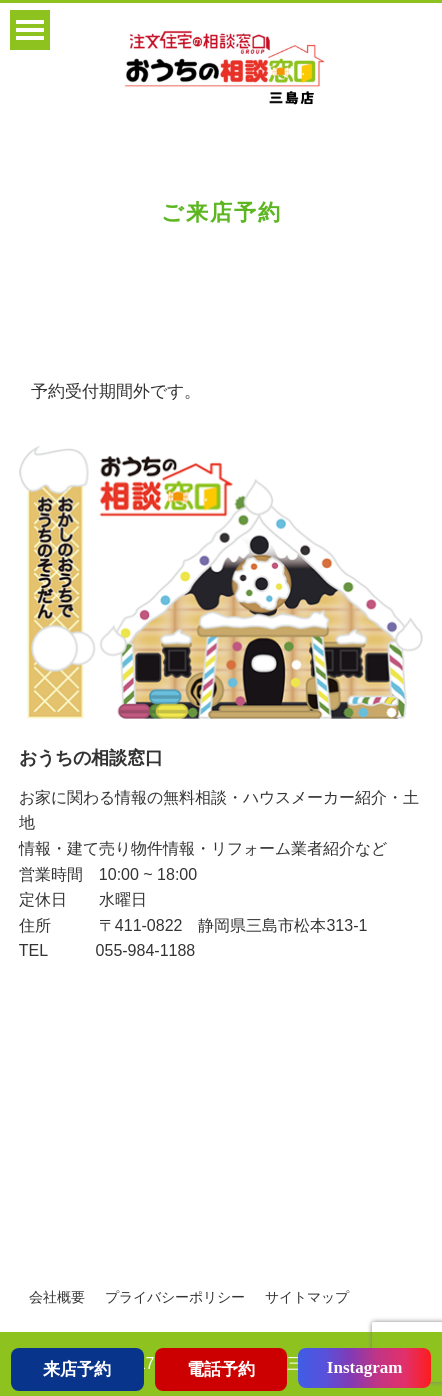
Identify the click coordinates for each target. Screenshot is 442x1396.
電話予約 (221, 1369)
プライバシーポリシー (175, 1297)
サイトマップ (307, 1297)
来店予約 (77, 1369)
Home (36, 313)
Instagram (365, 1367)
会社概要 (57, 1297)
